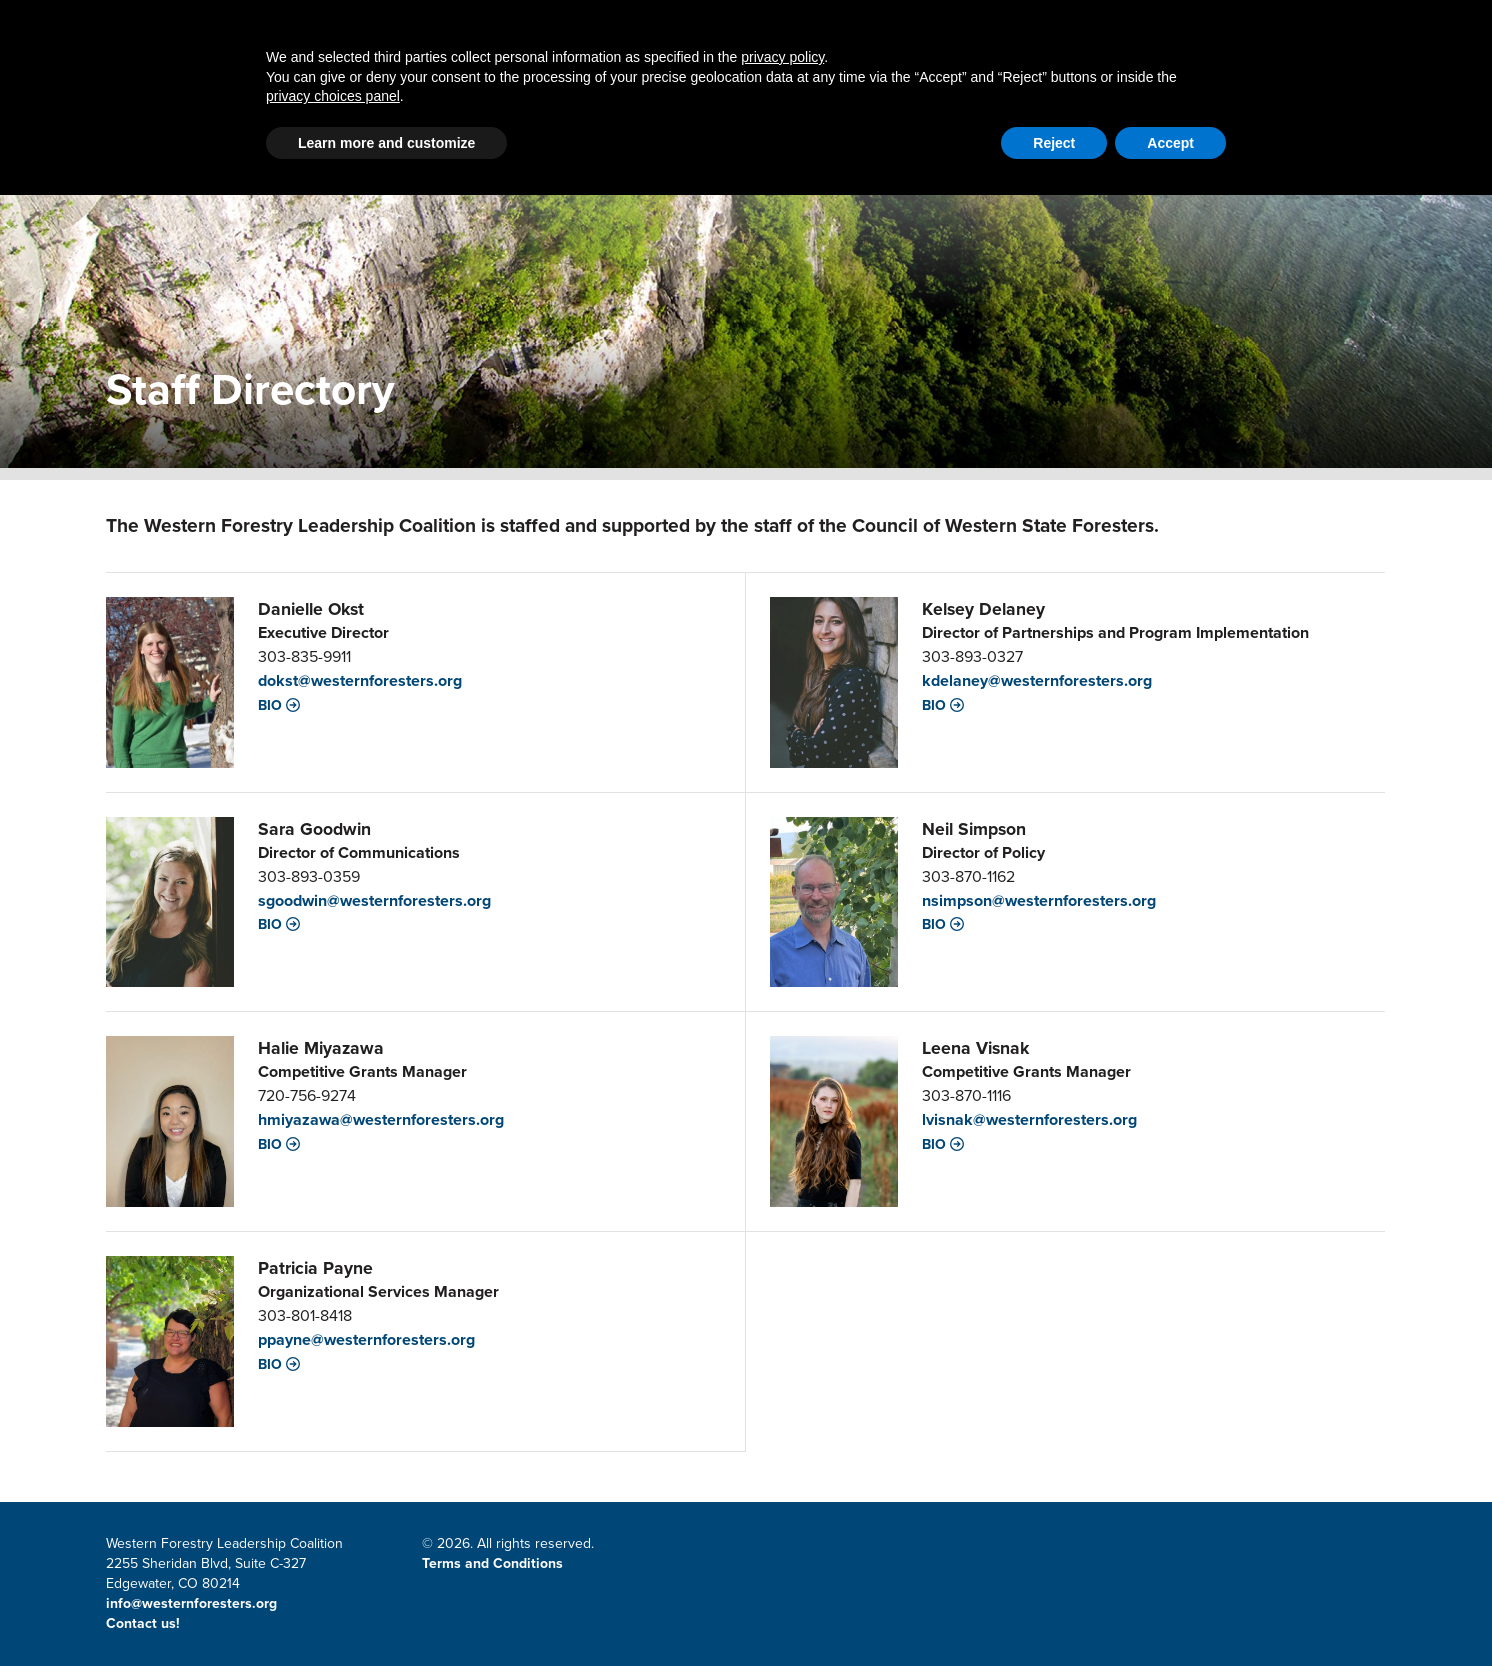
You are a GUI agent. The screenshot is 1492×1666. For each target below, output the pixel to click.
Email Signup (1221, 26)
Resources (949, 97)
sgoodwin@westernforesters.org (374, 900)
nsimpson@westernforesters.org (1039, 900)
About (1086, 97)
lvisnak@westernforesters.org (1029, 1119)
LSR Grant (793, 97)
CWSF (1304, 26)
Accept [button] (1170, 1614)
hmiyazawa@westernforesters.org (381, 1119)
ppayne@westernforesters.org (366, 1339)
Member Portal (1099, 26)
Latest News (629, 97)
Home (304, 97)
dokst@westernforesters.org (360, 680)
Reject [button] (1054, 1614)
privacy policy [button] (782, 1528)
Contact (993, 26)
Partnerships (449, 97)
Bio (279, 706)
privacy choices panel (333, 1567)
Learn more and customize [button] (386, 1614)
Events (1205, 97)
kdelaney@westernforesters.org (1037, 680)
